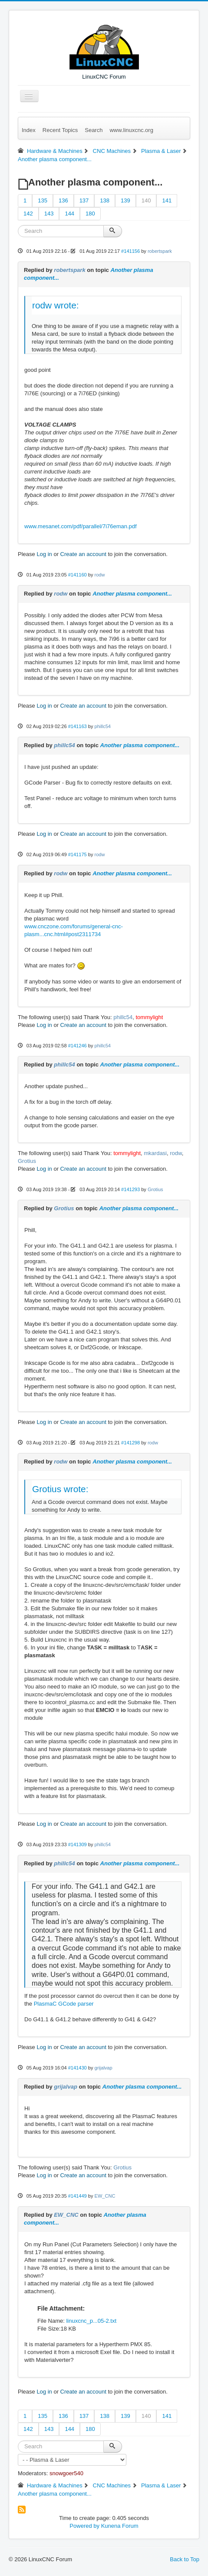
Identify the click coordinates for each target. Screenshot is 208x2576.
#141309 (77, 1844)
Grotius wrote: (60, 1489)
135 (42, 200)
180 (90, 213)
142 (28, 213)
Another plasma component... (132, 593)
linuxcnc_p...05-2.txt (91, 2321)
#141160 (77, 574)
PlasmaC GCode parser (64, 2003)
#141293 (130, 1189)
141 (167, 200)
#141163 (77, 726)
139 (125, 200)
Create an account (83, 554)
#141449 (77, 2196)
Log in (44, 554)
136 (63, 200)
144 (69, 213)
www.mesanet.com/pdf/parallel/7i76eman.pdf (80, 526)
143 (49, 213)
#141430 (77, 2067)
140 (146, 200)
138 (104, 200)
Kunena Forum (120, 2526)
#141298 (130, 1442)
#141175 (77, 854)
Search (93, 130)
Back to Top (184, 2559)
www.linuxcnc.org (131, 130)
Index (29, 130)
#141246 (77, 1045)
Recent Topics (60, 130)
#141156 (130, 251)
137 (84, 200)
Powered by (84, 2526)
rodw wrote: (55, 305)
